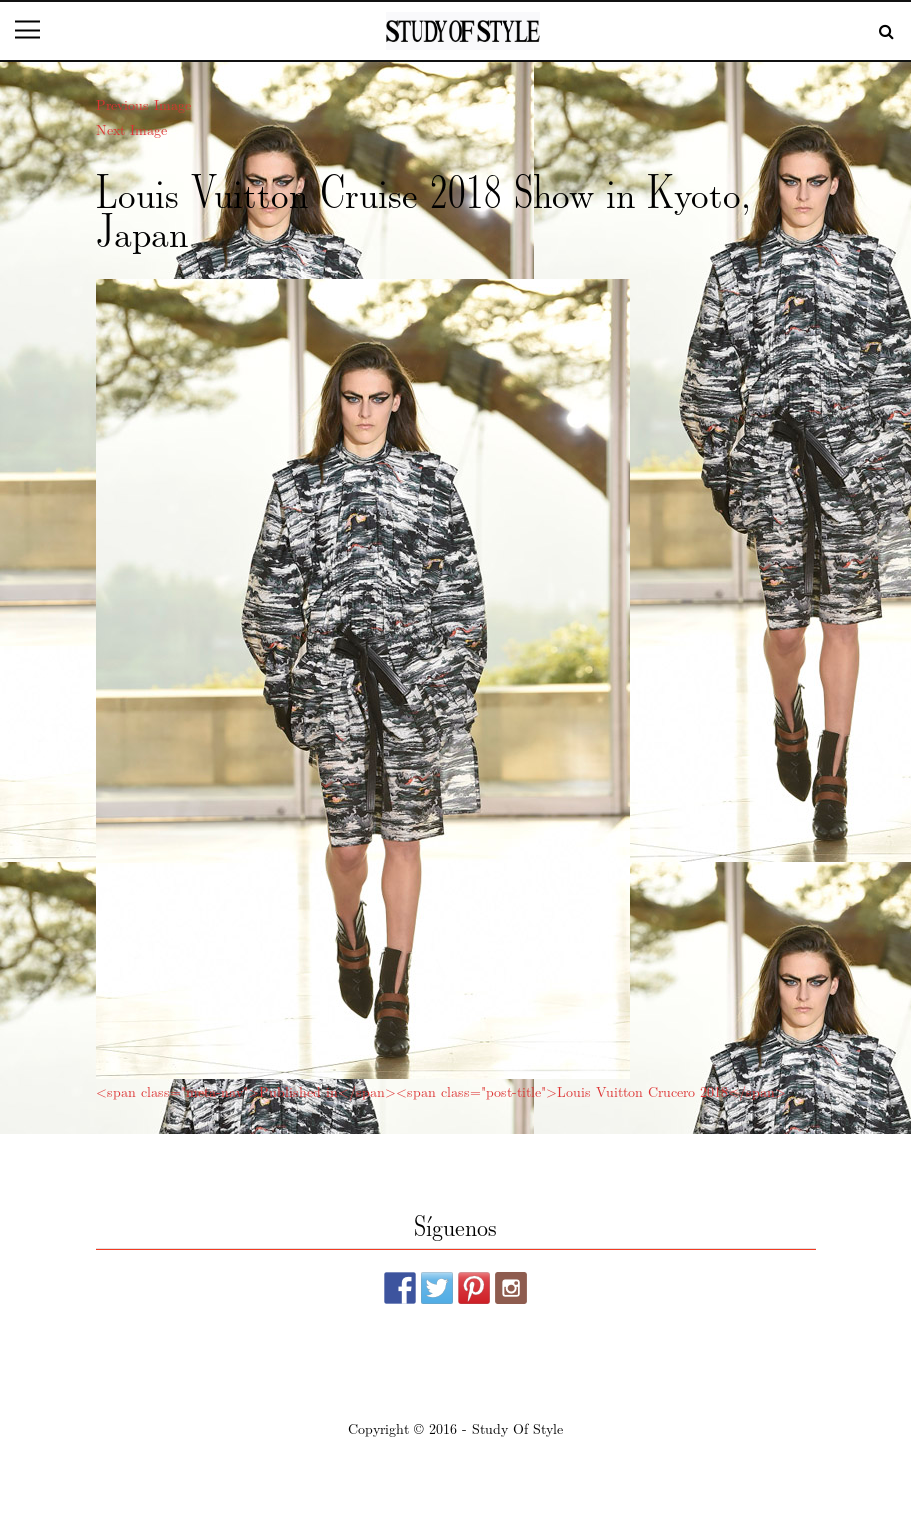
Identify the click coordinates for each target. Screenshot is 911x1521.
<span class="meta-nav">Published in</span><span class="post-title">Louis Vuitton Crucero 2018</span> (441, 1091)
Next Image (131, 129)
